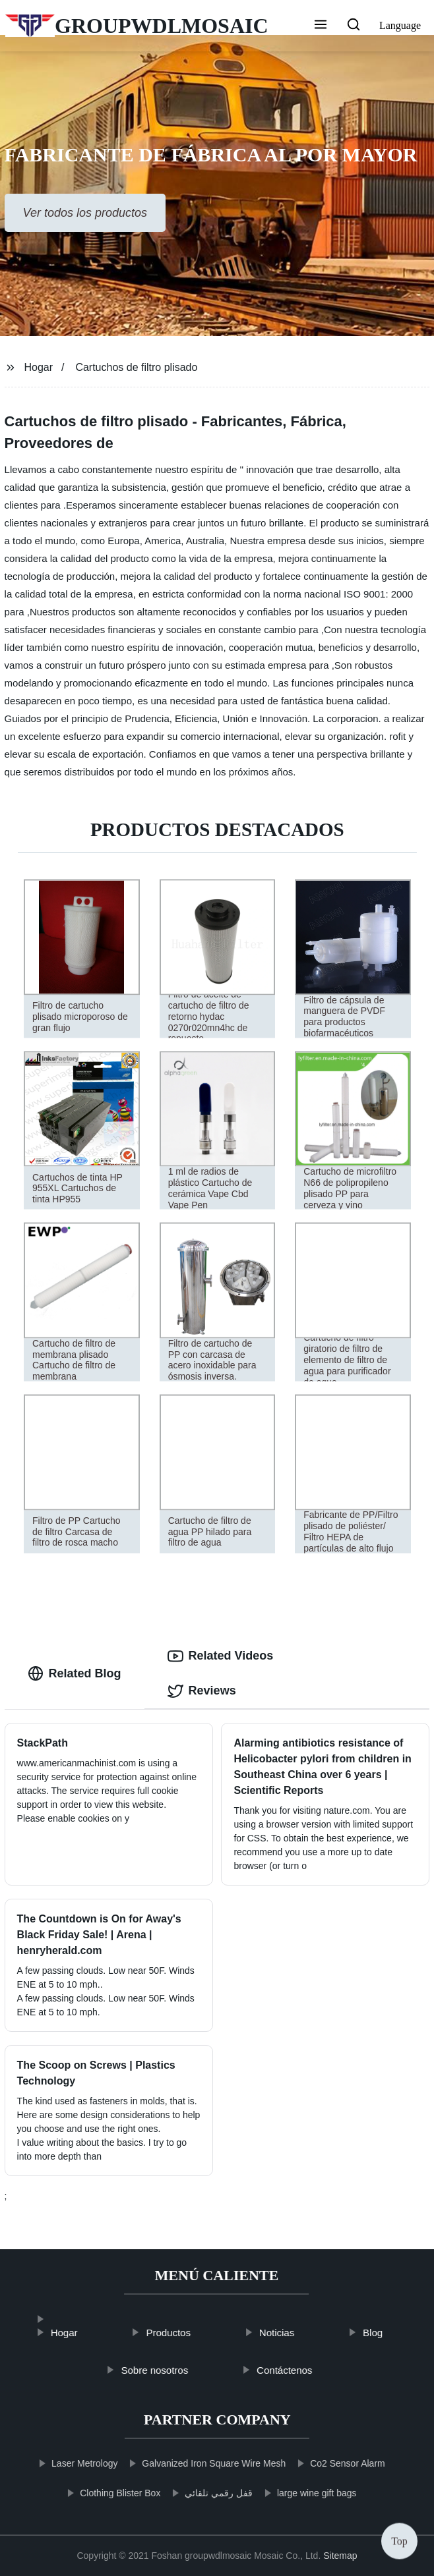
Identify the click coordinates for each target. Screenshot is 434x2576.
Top (399, 2541)
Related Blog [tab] (74, 1673)
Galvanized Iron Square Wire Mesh (195, 2463)
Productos (187, 2332)
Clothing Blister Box (101, 2493)
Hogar (38, 367)
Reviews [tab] (202, 1691)
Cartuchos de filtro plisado (136, 367)
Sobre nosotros (173, 2370)
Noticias (295, 2332)
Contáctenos (303, 2370)
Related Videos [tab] (221, 1656)
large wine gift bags (298, 2493)
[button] (320, 25)
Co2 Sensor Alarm (329, 2463)
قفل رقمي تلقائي (200, 2493)
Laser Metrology (66, 2463)
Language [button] (400, 25)
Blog (392, 2332)
